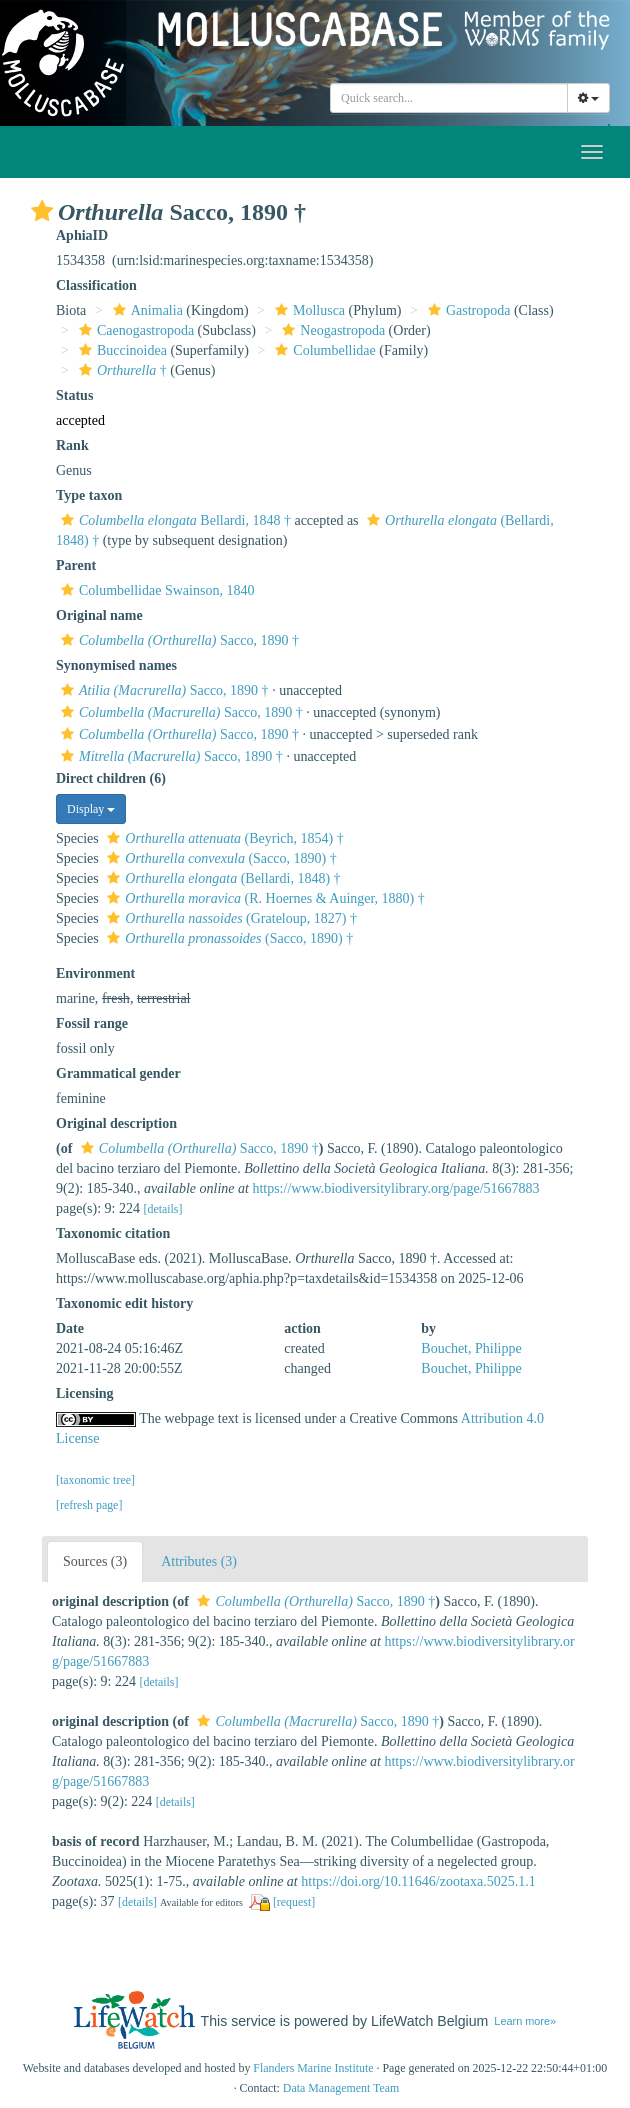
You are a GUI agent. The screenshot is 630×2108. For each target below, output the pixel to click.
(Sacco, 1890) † (219, 858)
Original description (116, 1123)
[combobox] (449, 98)
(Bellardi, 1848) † (221, 878)
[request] (294, 1902)
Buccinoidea (120, 350)
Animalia (145, 310)
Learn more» (525, 2021)
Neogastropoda (331, 330)
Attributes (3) (199, 1561)
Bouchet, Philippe (471, 1348)
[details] (162, 1209)
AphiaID (82, 235)
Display (91, 809)
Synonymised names (116, 665)
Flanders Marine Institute (313, 2068)
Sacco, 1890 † (177, 640)
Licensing (85, 1393)
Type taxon (89, 495)
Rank (72, 445)
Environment (95, 973)
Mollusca (307, 310)
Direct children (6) (111, 778)
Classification (96, 285)
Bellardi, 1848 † (173, 520)
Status (74, 395)
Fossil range (92, 1023)
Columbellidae (322, 350)
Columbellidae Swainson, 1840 (155, 590)
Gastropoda (467, 310)
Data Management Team (341, 2088)
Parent (76, 565)
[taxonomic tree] (95, 1480)
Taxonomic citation (113, 1233)
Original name (99, 615)
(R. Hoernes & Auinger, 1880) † (263, 898)
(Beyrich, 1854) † (222, 838)
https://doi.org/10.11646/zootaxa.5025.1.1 (418, 1881)
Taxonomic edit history (124, 1303)
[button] (42, 211)
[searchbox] (449, 98)
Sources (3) (95, 1561)
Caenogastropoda (134, 330)
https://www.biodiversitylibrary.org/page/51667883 (395, 1188)
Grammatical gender (118, 1073)
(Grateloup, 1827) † (229, 918)
